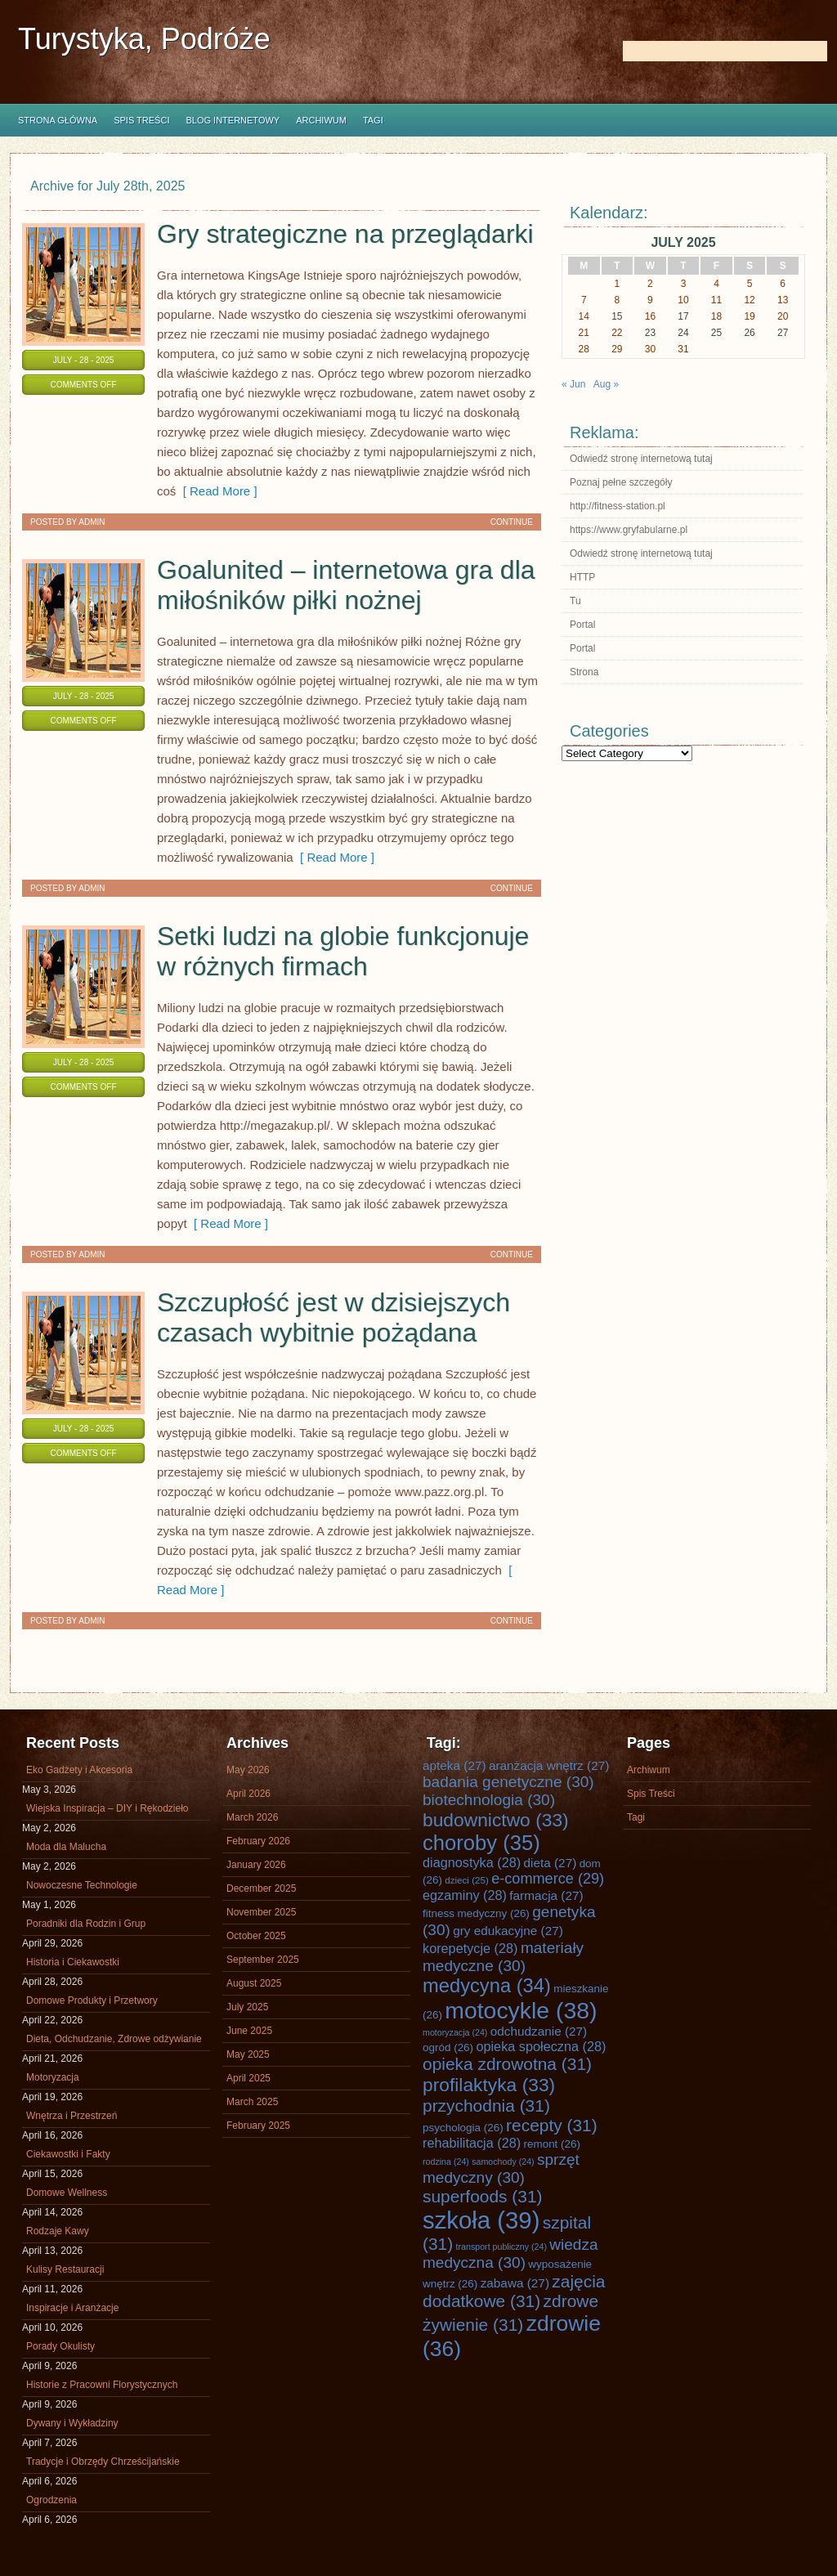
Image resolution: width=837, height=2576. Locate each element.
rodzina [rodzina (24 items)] (446, 2161)
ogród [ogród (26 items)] (448, 2047)
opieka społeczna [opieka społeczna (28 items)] (541, 2046)
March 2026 (252, 1817)
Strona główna (57, 120)
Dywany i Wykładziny (72, 2423)
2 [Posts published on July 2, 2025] (650, 283)
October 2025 (256, 1936)
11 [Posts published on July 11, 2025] (716, 300)
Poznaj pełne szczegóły (621, 482)
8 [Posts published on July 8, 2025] (617, 300)
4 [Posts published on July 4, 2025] (716, 283)
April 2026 (248, 1793)
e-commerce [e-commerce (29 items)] (547, 1878)
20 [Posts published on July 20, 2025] (782, 316)
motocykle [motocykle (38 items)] (521, 2010)
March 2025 (252, 2102)
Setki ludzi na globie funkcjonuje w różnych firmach (343, 951)
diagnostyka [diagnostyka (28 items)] (472, 1862)
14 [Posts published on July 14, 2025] (584, 316)
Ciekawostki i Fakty (68, 2154)
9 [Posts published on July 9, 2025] (650, 300)
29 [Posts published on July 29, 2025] (616, 349)
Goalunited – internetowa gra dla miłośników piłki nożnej (346, 585)
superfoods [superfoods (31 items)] (483, 2196)
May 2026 (248, 1770)
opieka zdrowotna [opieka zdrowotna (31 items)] (507, 2063)
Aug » (606, 384)
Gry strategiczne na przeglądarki (345, 234)
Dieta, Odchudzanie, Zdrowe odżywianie (114, 2039)
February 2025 (258, 2125)
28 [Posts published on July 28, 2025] (584, 349)
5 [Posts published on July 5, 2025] (750, 283)
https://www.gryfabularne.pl (628, 529)
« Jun (573, 384)
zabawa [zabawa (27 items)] (515, 2283)
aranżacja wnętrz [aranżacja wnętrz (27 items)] (549, 1765)
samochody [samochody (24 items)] (503, 2161)
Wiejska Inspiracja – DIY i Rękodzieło (107, 1808)
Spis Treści (141, 120)
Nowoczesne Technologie (81, 1885)
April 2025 (248, 2078)
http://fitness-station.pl (617, 506)
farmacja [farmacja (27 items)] (546, 1895)
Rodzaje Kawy (57, 2231)
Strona (584, 672)
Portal (582, 624)
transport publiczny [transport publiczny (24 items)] (501, 2246)
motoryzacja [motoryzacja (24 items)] (455, 2032)
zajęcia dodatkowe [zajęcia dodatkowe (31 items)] (514, 2291)
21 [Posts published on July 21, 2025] (584, 332)
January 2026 (256, 1864)
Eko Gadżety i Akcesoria (79, 1770)
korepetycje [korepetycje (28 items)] (470, 1948)
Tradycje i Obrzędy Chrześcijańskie (103, 2461)
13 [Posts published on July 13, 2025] (782, 300)
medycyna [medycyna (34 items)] (487, 1985)
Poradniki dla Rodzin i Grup (85, 1923)
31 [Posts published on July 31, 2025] (683, 349)
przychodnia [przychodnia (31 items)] (486, 2105)
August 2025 (253, 1983)
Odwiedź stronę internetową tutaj (641, 458)
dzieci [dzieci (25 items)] (467, 1880)
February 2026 (258, 1841)
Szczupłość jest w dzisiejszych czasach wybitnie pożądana (333, 1317)
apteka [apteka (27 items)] (454, 1765)
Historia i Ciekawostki (72, 1962)
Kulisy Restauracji (65, 2269)
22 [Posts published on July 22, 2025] (616, 332)
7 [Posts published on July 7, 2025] (584, 300)
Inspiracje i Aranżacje (72, 2308)
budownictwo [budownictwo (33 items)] (496, 1819)
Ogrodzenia (51, 2500)
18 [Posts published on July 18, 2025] (716, 316)
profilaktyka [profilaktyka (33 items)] (489, 2084)
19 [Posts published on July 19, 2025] (749, 316)
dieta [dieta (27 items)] (550, 1863)
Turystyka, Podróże (144, 39)
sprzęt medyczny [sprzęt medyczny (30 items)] (501, 2168)
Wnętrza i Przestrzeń (71, 2115)
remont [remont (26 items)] (551, 2144)
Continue (511, 521)
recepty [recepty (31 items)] (552, 2125)
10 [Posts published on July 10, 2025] (683, 300)
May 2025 (248, 2054)
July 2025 (247, 2007)
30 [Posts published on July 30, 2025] (650, 349)
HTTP (582, 577)
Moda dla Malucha (66, 1846)
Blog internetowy (233, 120)
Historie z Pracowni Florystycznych (101, 2384)
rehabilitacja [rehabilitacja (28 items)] (472, 2142)
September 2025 (262, 1959)
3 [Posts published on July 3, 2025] (684, 283)
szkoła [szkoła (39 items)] (481, 2219)
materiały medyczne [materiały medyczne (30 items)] (503, 1956)
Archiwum (321, 120)
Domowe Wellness (66, 2192)
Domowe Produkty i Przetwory (92, 2000)
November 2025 (261, 1912)
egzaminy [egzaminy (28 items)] (465, 1895)
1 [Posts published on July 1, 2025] (617, 283)
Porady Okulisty (60, 2346)
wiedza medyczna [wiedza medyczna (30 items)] (510, 2253)
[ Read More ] (216, 491)
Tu (575, 601)
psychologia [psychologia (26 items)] (463, 2127)
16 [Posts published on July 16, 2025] (650, 316)
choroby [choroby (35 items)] (481, 1842)
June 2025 (249, 2030)
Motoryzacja (52, 2077)
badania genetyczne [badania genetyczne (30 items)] (508, 1781)
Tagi (373, 120)
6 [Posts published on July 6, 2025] (783, 283)
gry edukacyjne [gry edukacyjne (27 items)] (508, 1931)
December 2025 (261, 1888)
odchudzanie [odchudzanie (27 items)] (538, 2031)
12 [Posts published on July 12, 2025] (749, 300)
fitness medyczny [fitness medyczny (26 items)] (476, 1913)
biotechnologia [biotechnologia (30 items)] (489, 1799)
